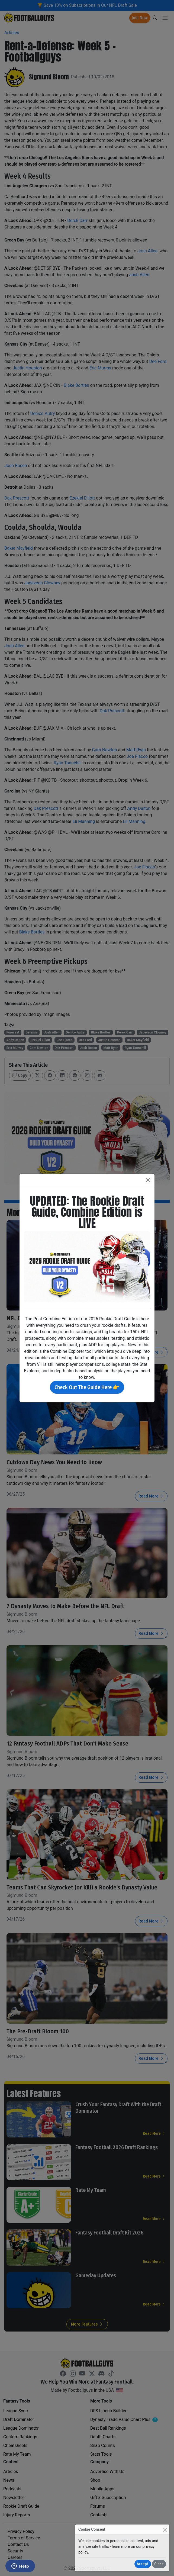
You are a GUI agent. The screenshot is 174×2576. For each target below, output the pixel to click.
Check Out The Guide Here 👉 (87, 1387)
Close (159, 2564)
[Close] (165, 2529)
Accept (143, 2564)
